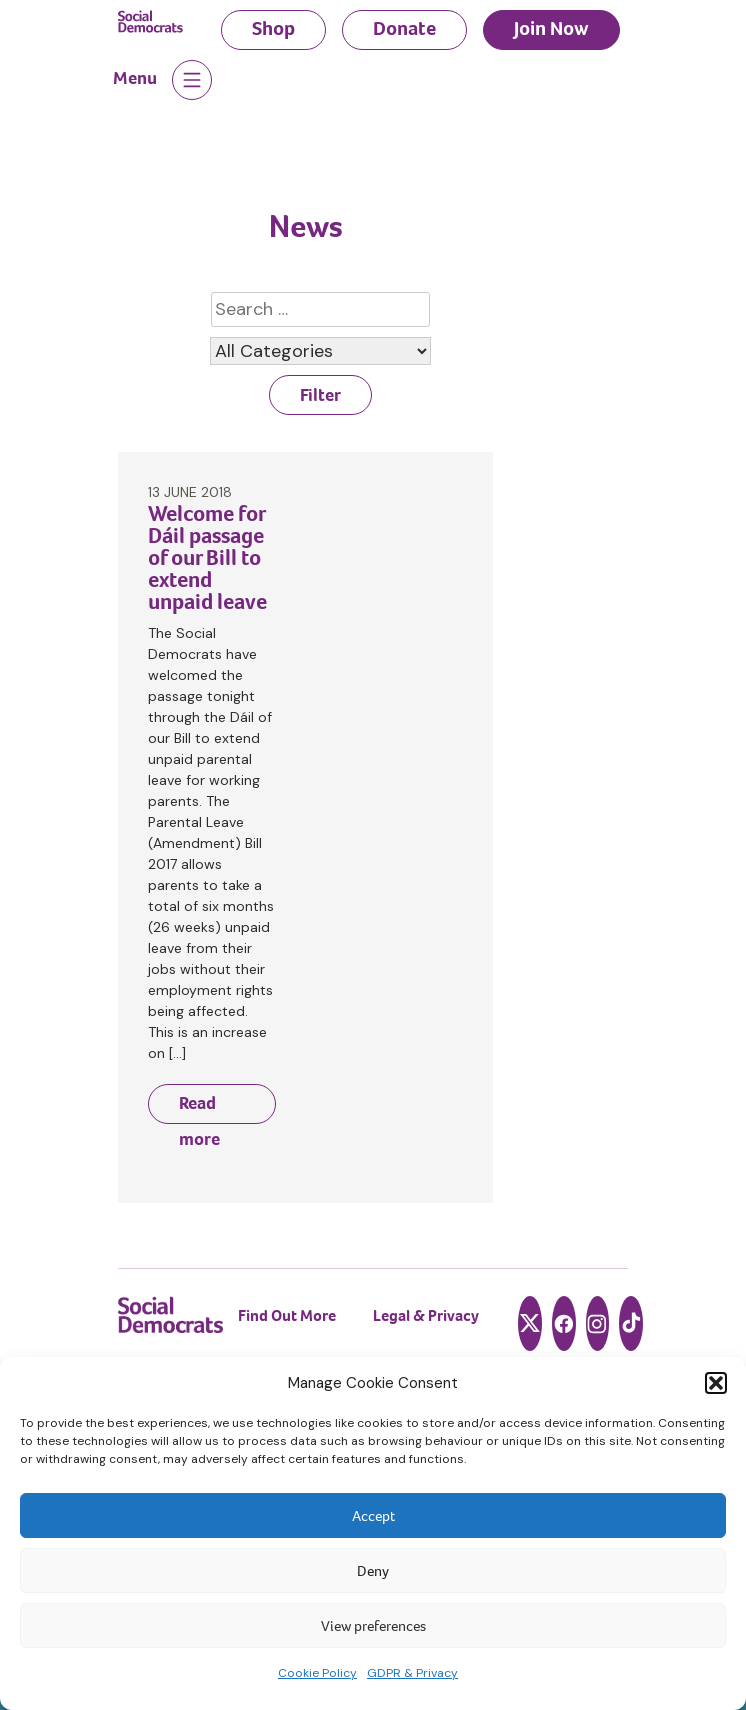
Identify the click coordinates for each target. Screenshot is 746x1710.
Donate (404, 28)
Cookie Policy (317, 1673)
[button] (716, 1383)
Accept (373, 1516)
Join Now (551, 28)
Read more (199, 1107)
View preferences (373, 1626)
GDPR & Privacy (412, 1673)
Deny (373, 1571)
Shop (273, 28)
